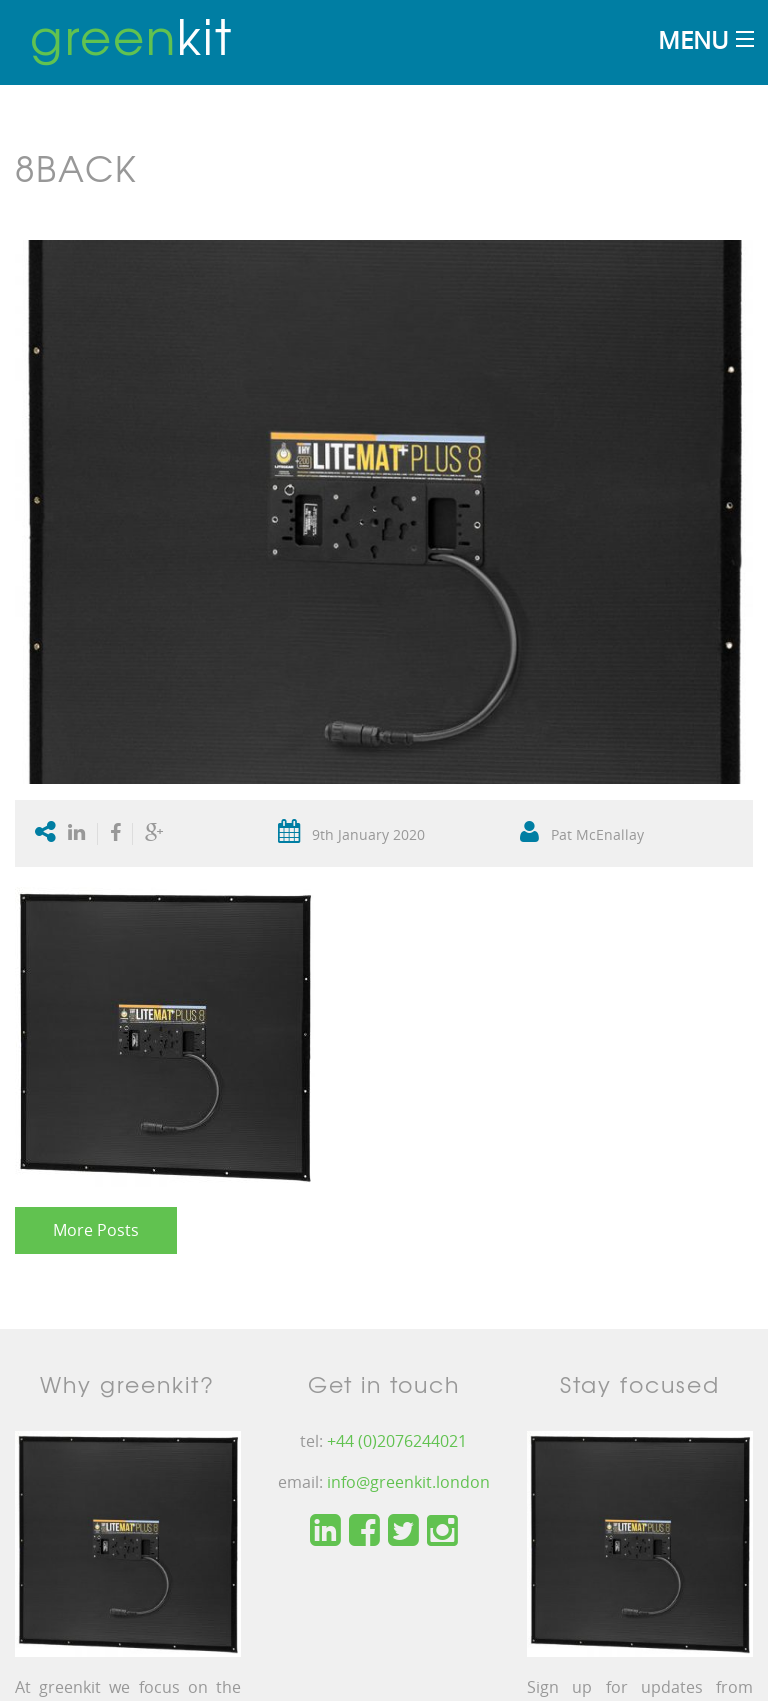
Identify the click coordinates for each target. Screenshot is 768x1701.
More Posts (96, 1230)
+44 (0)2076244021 (397, 1441)
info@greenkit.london (408, 1482)
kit (131, 35)
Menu (693, 39)
